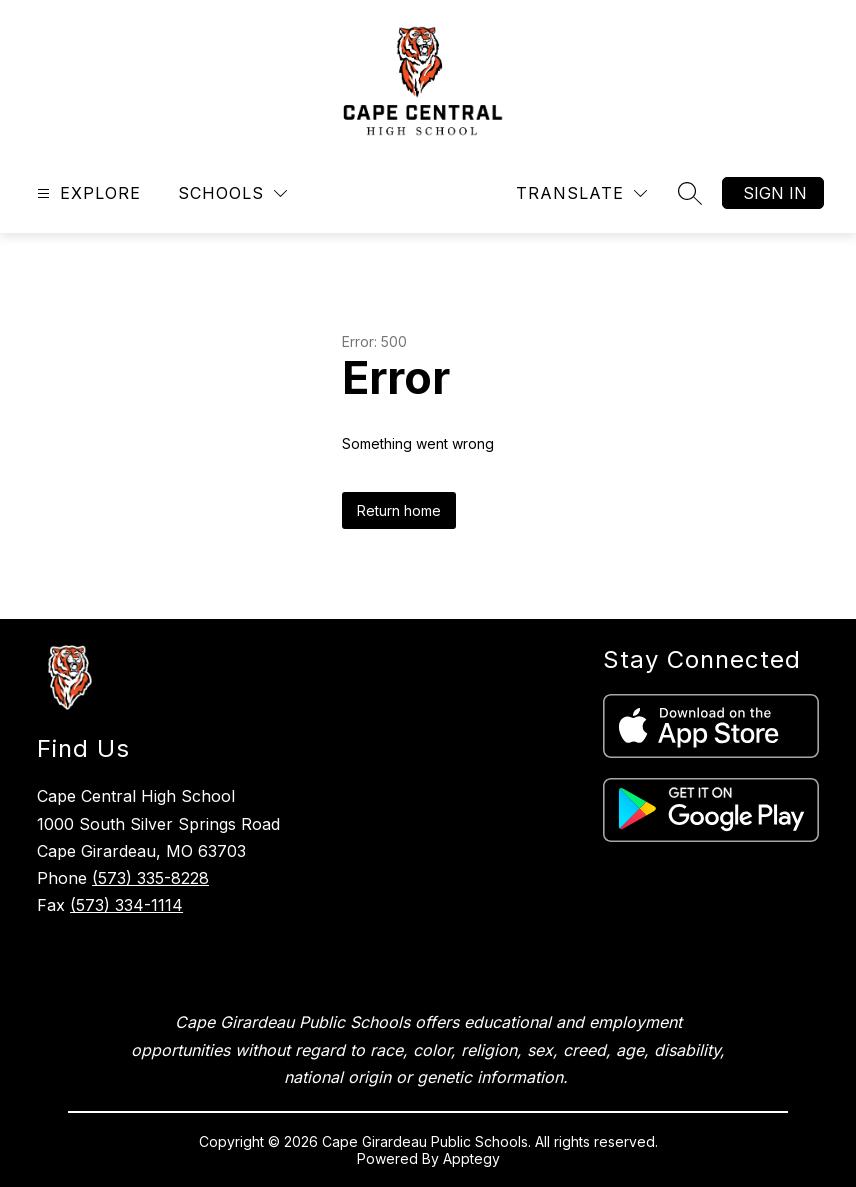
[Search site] (690, 193)
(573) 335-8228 (150, 878)
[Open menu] (86, 193)
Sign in (775, 193)
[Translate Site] (581, 193)
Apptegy (471, 1158)
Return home (399, 510)
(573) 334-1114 (126, 905)
